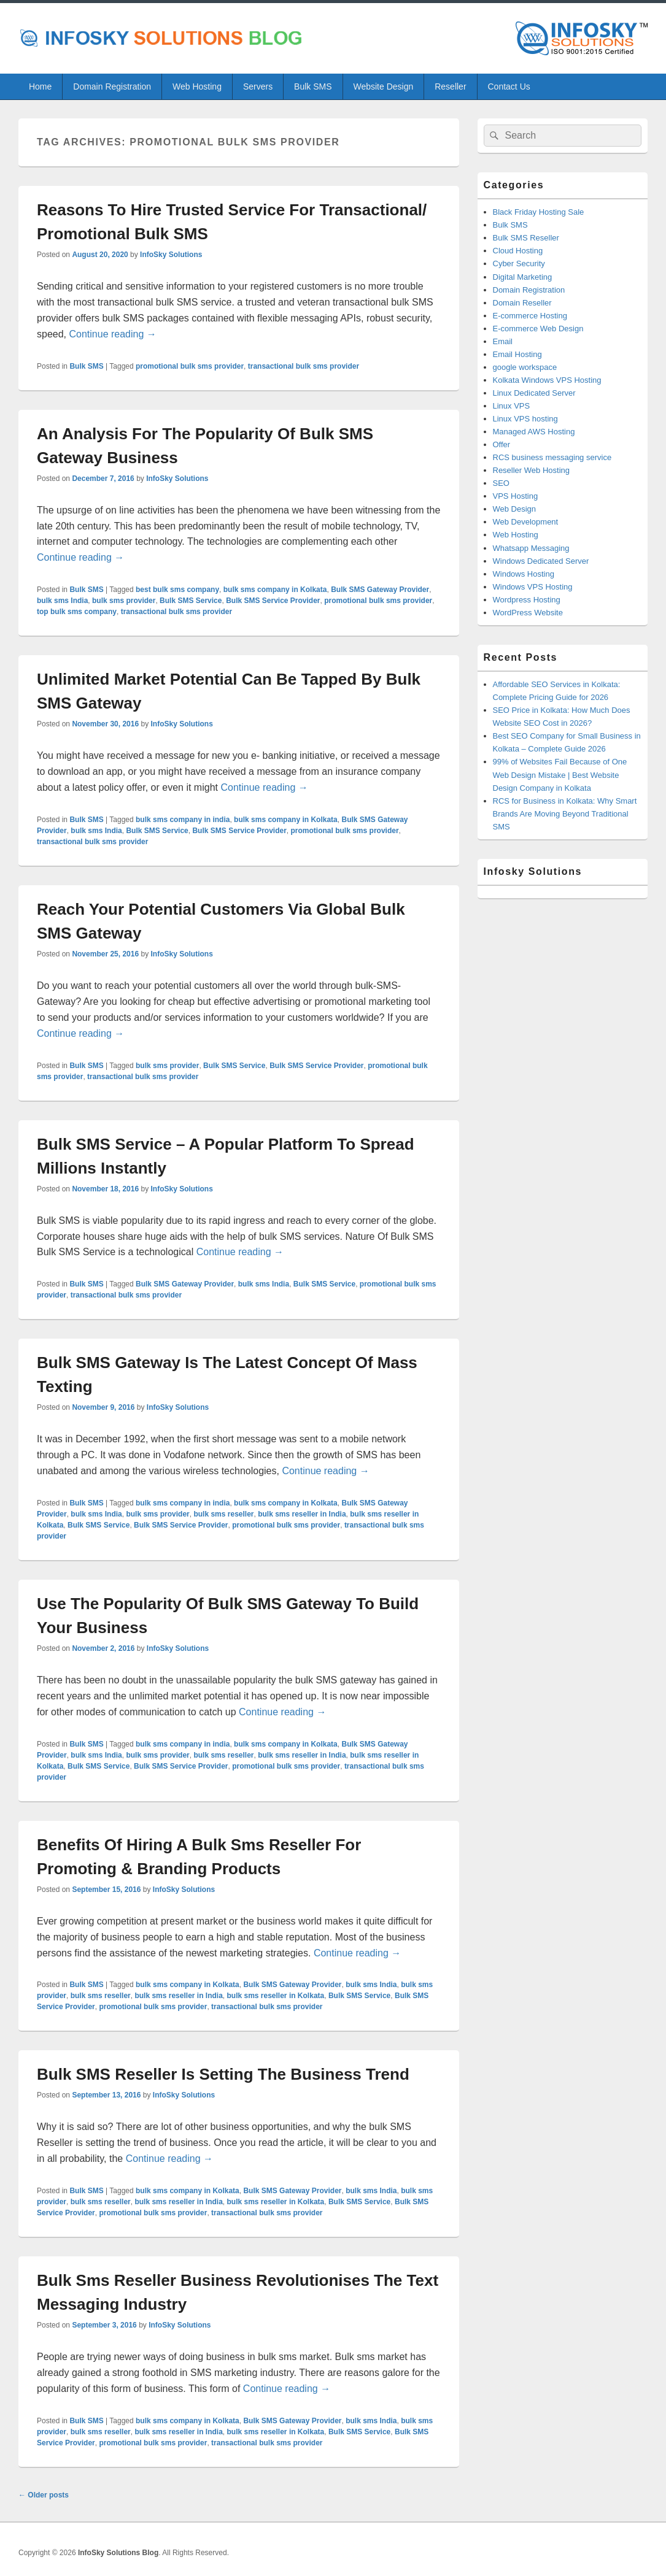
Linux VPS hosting (525, 418)
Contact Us (509, 86)
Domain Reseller (522, 302)
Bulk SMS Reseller (526, 237)
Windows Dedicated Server (541, 561)
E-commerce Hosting (530, 315)
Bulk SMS (312, 86)
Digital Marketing (522, 277)
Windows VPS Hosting (533, 586)
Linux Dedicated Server (534, 393)
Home (40, 86)
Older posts (43, 2495)
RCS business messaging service (552, 457)
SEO (501, 483)
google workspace (525, 367)
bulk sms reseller (223, 1514)
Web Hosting (197, 86)
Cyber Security (519, 263)
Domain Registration (112, 86)
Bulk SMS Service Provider (273, 600)
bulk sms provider (123, 600)
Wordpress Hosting (526, 599)
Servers (258, 86)
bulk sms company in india (183, 819)
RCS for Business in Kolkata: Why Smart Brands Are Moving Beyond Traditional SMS (565, 813)
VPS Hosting (515, 496)
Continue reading (112, 334)
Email (503, 341)
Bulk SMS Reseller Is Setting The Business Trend (223, 2074)
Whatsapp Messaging (531, 548)
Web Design (514, 508)
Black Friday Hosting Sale (538, 212)
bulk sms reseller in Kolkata (275, 1995)
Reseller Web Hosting (531, 470)
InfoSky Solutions (171, 254)
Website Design (383, 86)
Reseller (450, 86)
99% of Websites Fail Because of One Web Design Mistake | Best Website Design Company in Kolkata (560, 774)
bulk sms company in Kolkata (275, 589)
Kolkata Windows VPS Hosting (547, 380)
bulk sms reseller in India (302, 1514)
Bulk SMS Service (191, 600)
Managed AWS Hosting (534, 431)
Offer (502, 444)
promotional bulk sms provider (190, 366)
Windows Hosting (523, 574)
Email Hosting (517, 354)
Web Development (526, 521)
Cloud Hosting (518, 250)
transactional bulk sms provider (303, 366)
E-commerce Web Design (538, 328)
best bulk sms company (177, 589)
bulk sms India (62, 600)
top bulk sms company (77, 611)
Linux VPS (511, 405)
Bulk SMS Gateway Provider (380, 589)
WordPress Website (528, 612)
